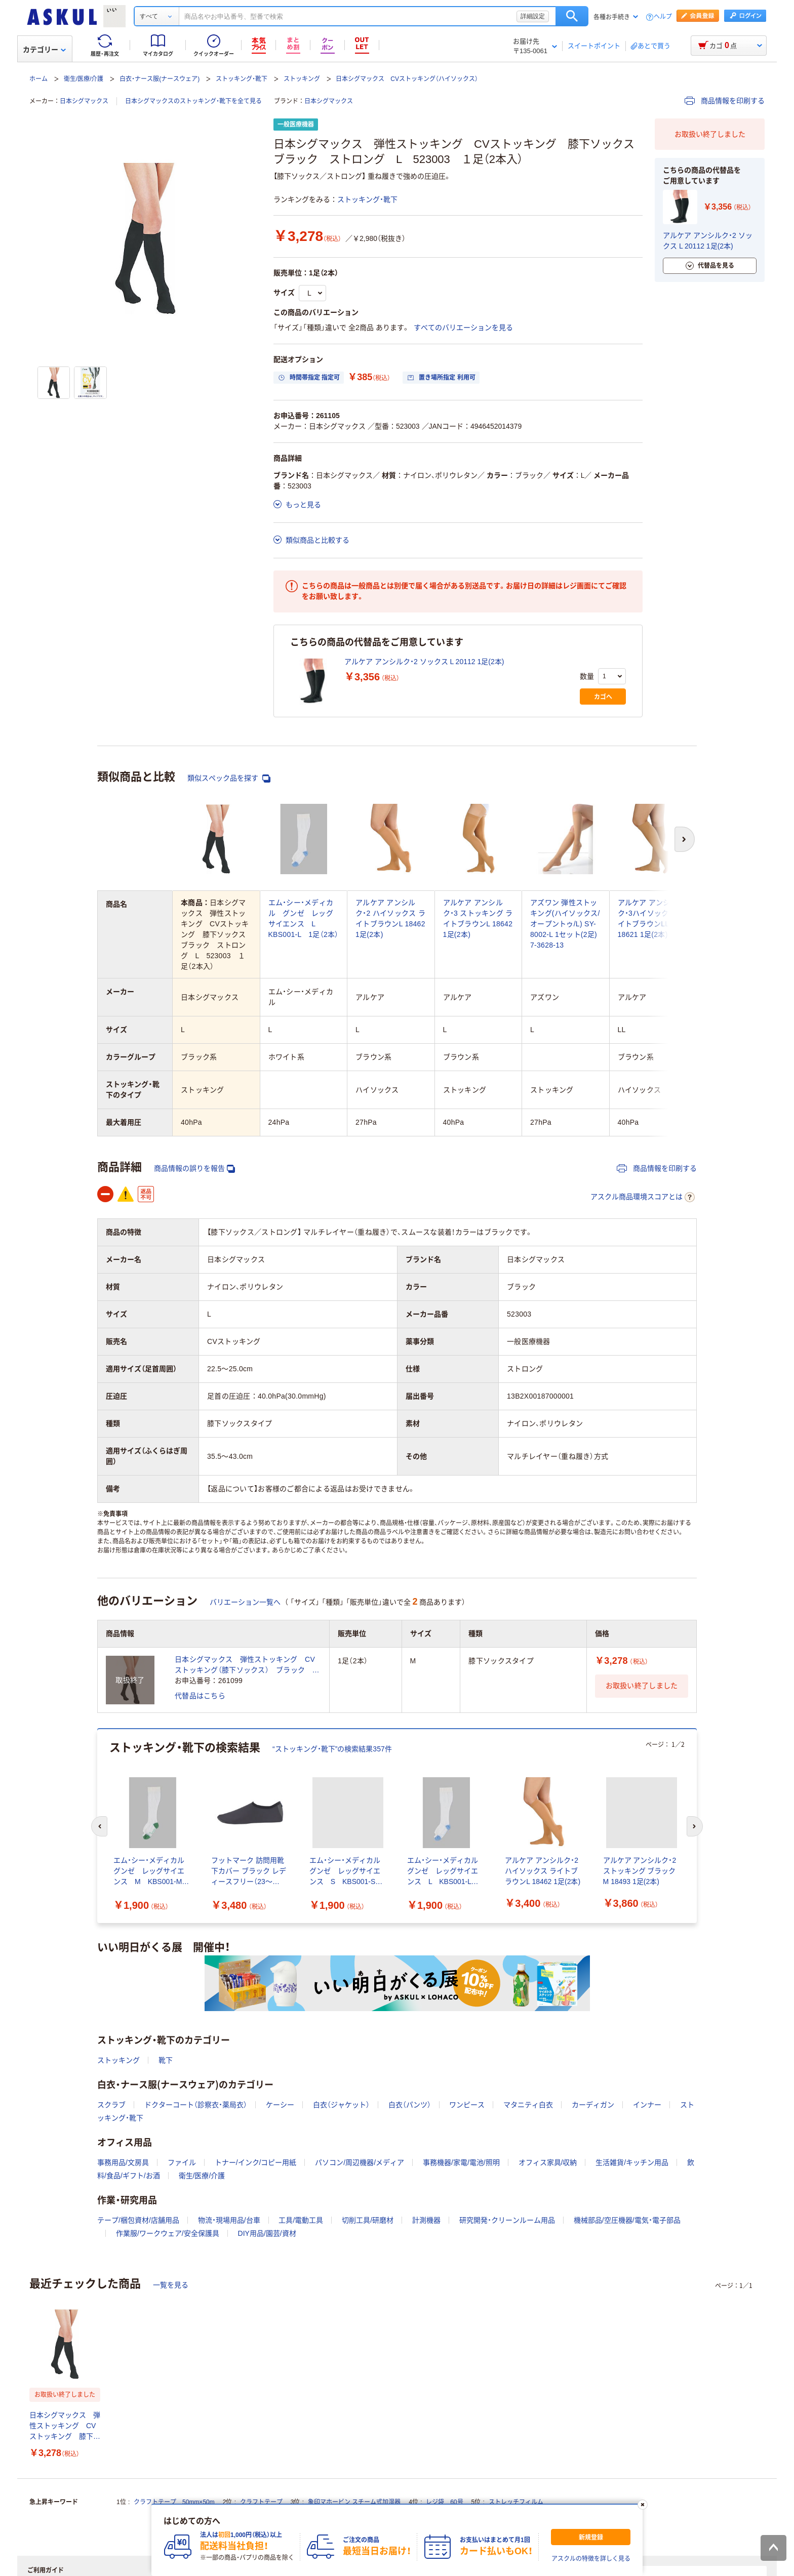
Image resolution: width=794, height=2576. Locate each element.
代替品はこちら (200, 1696)
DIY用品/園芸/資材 (267, 2233)
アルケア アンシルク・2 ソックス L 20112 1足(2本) (424, 662)
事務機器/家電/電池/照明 (461, 2162)
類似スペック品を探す (228, 778)
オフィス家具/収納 (548, 2162)
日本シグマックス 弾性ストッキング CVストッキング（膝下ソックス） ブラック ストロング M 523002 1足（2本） (247, 1665)
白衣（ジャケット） (341, 2105)
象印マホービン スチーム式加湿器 (354, 2502)
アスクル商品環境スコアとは (642, 1197)
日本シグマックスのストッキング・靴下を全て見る (193, 101)
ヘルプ (663, 17)
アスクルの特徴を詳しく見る (590, 2558)
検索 (571, 16)
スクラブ (111, 2105)
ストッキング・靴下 (241, 79)
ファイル (182, 2162)
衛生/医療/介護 (84, 79)
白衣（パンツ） (409, 2105)
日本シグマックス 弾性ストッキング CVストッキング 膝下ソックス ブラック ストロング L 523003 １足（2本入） (64, 2426)
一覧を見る (170, 2285)
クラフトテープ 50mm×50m (174, 2502)
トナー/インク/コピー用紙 (256, 2162)
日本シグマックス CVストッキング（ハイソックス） (407, 79)
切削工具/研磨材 (367, 2220)
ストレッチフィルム (516, 2502)
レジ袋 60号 (444, 2502)
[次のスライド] (695, 1826)
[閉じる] (643, 2505)
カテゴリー (44, 50)
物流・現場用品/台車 (229, 2220)
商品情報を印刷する (725, 101)
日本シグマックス (84, 101)
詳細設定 (533, 16)
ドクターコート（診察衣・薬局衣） (195, 2105)
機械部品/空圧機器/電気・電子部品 (627, 2220)
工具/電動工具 (301, 2220)
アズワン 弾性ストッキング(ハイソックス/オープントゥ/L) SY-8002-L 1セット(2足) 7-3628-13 (565, 923)
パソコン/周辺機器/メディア (359, 2162)
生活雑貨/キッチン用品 (632, 2162)
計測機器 (426, 2220)
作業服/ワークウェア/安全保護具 (167, 2233)
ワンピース (467, 2105)
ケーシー (280, 2105)
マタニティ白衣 (528, 2105)
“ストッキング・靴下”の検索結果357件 (332, 1749)
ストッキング (302, 79)
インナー (647, 2105)
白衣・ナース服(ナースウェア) (160, 79)
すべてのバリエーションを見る (463, 327)
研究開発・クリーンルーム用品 (507, 2220)
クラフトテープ (261, 2502)
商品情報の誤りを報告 (194, 1168)
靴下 (165, 2060)
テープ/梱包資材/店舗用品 (138, 2220)
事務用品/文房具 (123, 2162)
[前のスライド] (99, 1826)
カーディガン (593, 2105)
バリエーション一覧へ (245, 1602)
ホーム (38, 79)
